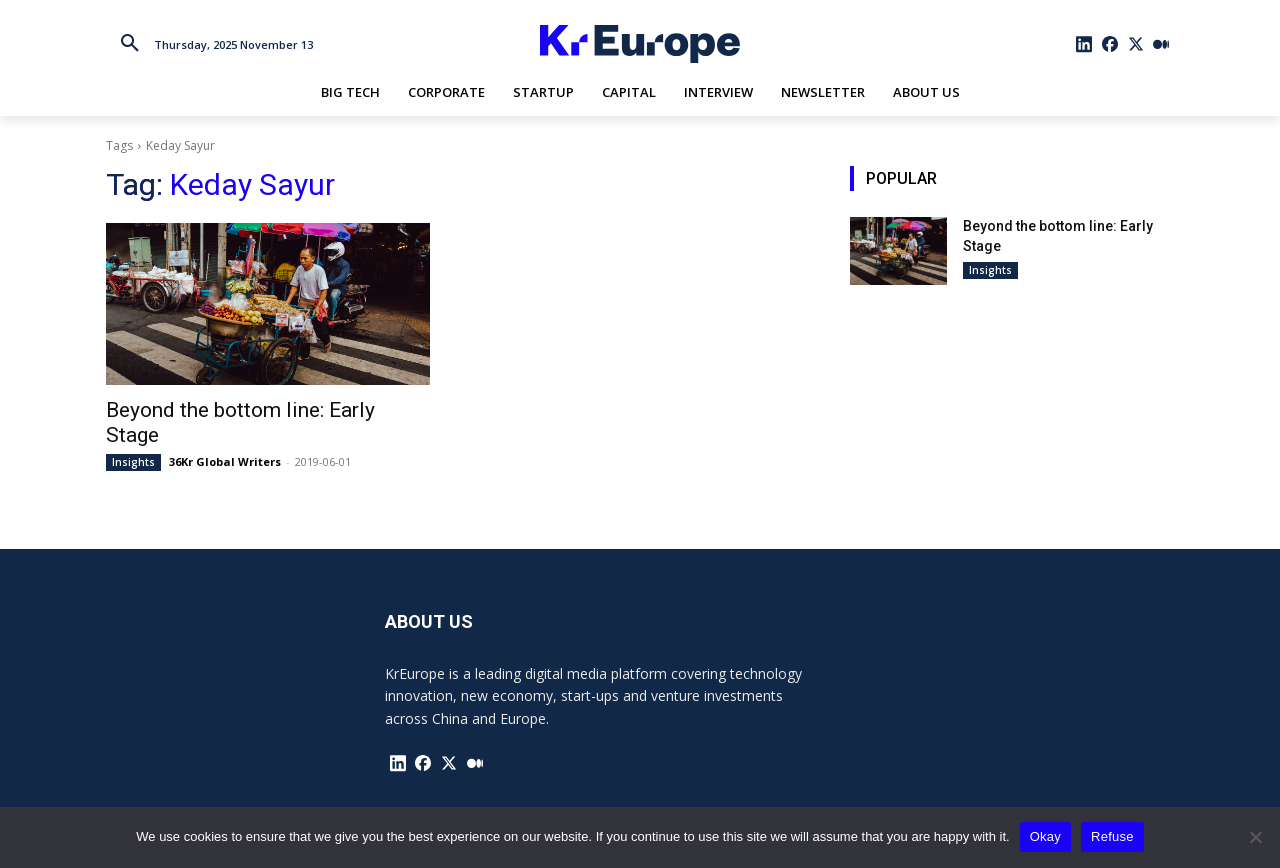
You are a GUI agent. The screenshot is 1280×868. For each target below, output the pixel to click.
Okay (1045, 836)
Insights (133, 462)
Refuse (1112, 836)
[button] (130, 44)
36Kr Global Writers (225, 461)
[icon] (1085, 44)
